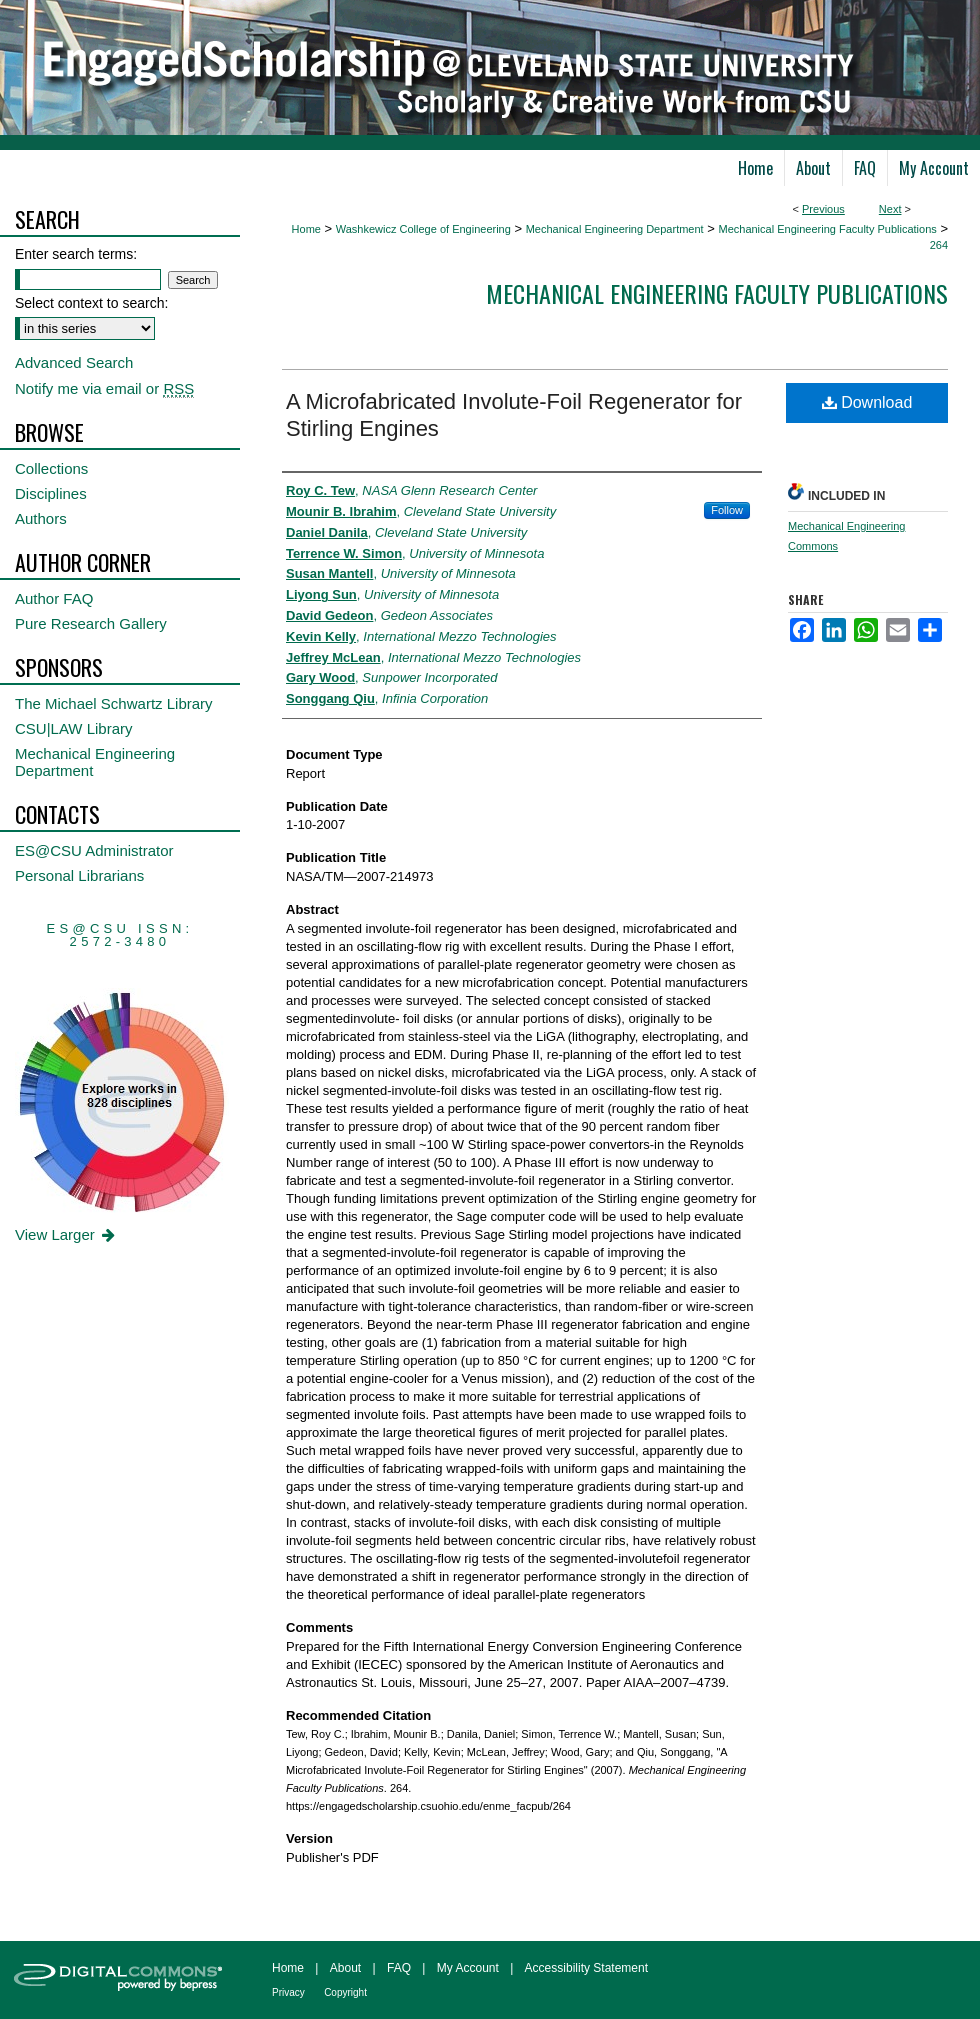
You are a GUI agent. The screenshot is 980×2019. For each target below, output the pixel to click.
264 (939, 245)
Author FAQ (54, 598)
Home (306, 229)
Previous (823, 209)
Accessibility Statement (586, 1968)
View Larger (66, 1234)
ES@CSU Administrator (94, 850)
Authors (41, 518)
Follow (727, 510)
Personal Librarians (79, 875)
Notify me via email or (104, 388)
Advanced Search (74, 362)
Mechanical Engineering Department (615, 229)
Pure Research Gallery (91, 623)
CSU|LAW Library (74, 728)
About (345, 1968)
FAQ (399, 1968)
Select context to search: (91, 303)
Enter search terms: (76, 254)
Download (867, 402)
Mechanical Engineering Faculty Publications (827, 229)
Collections (51, 468)
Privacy (288, 1992)
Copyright (345, 1992)
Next (890, 209)
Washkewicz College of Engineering (423, 229)
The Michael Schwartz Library (114, 703)
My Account (468, 1968)
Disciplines (51, 493)
